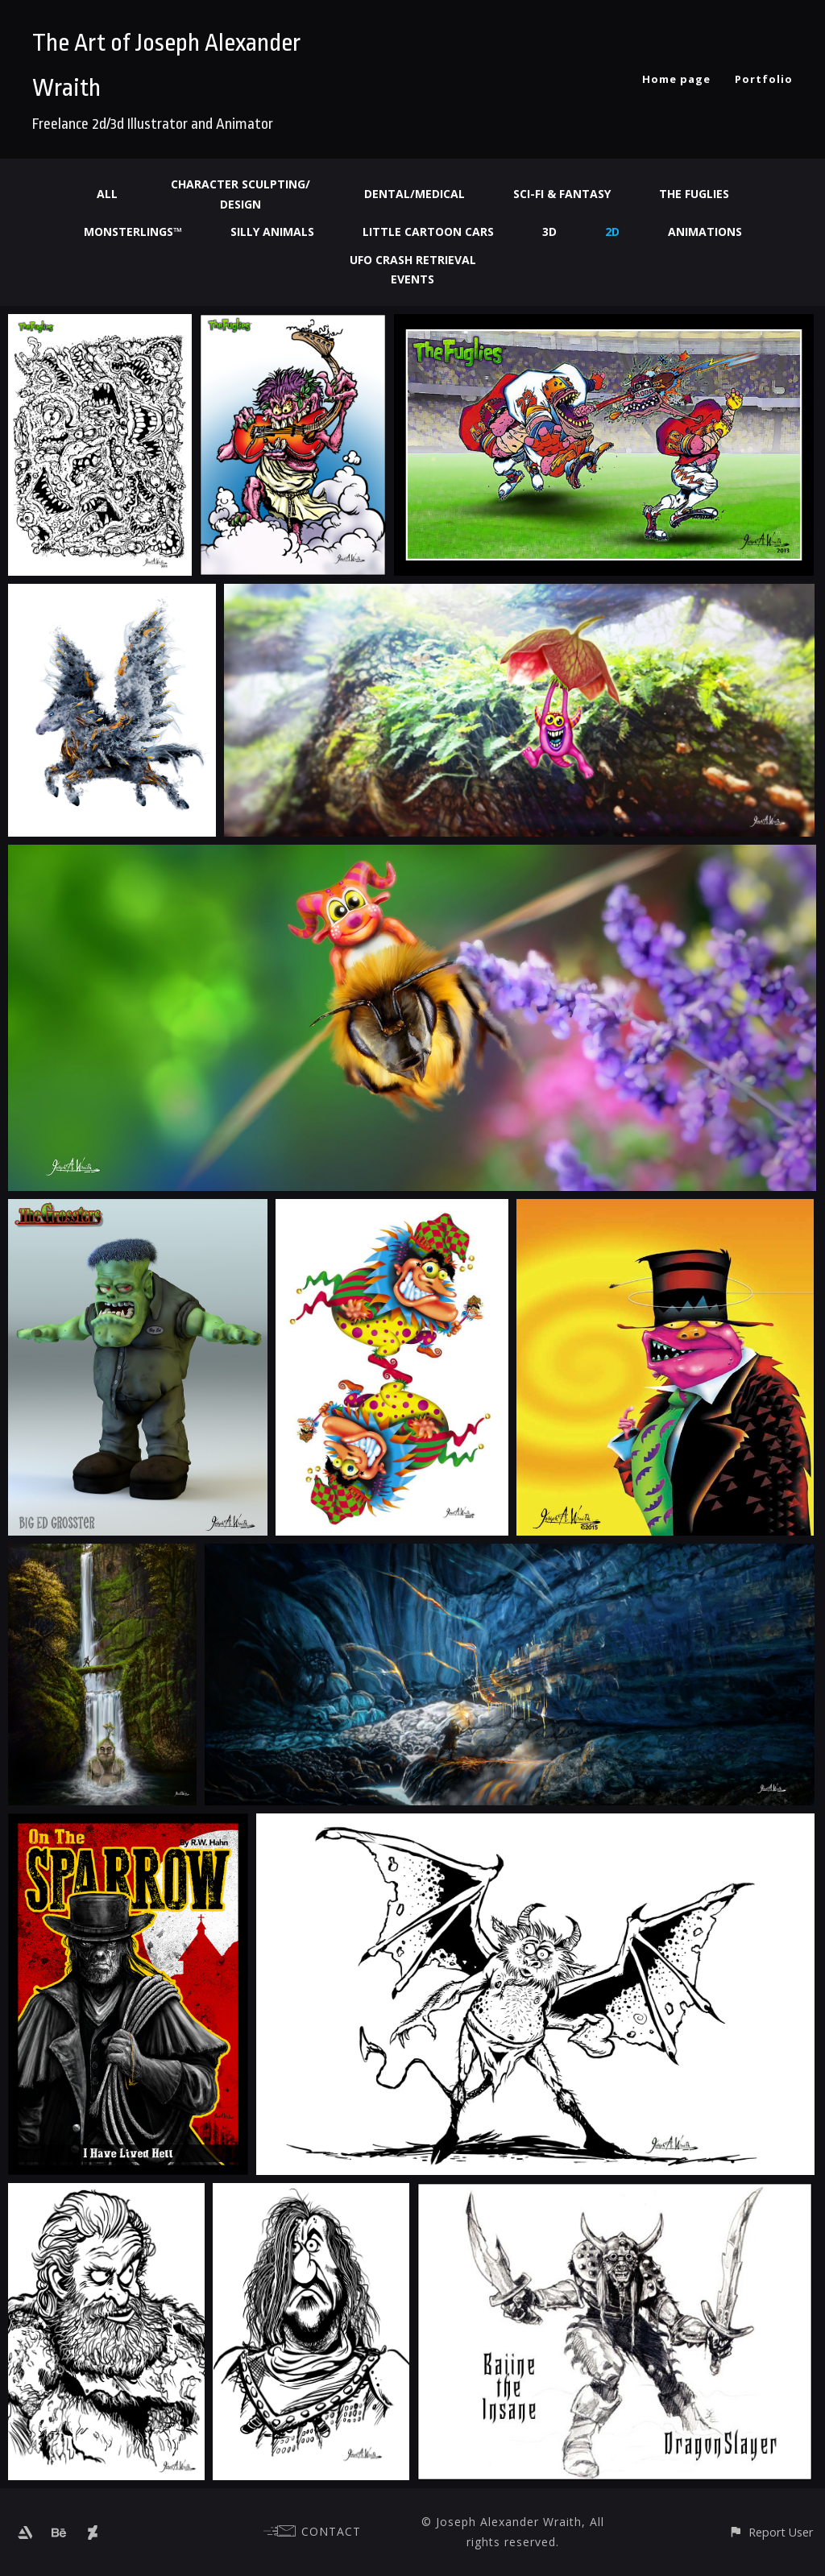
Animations (705, 231)
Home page (676, 79)
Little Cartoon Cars (428, 231)
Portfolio (764, 79)
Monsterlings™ (133, 231)
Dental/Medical (414, 193)
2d (612, 231)
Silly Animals (272, 231)
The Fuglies (694, 193)
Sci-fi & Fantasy (562, 193)
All (107, 193)
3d (549, 231)
